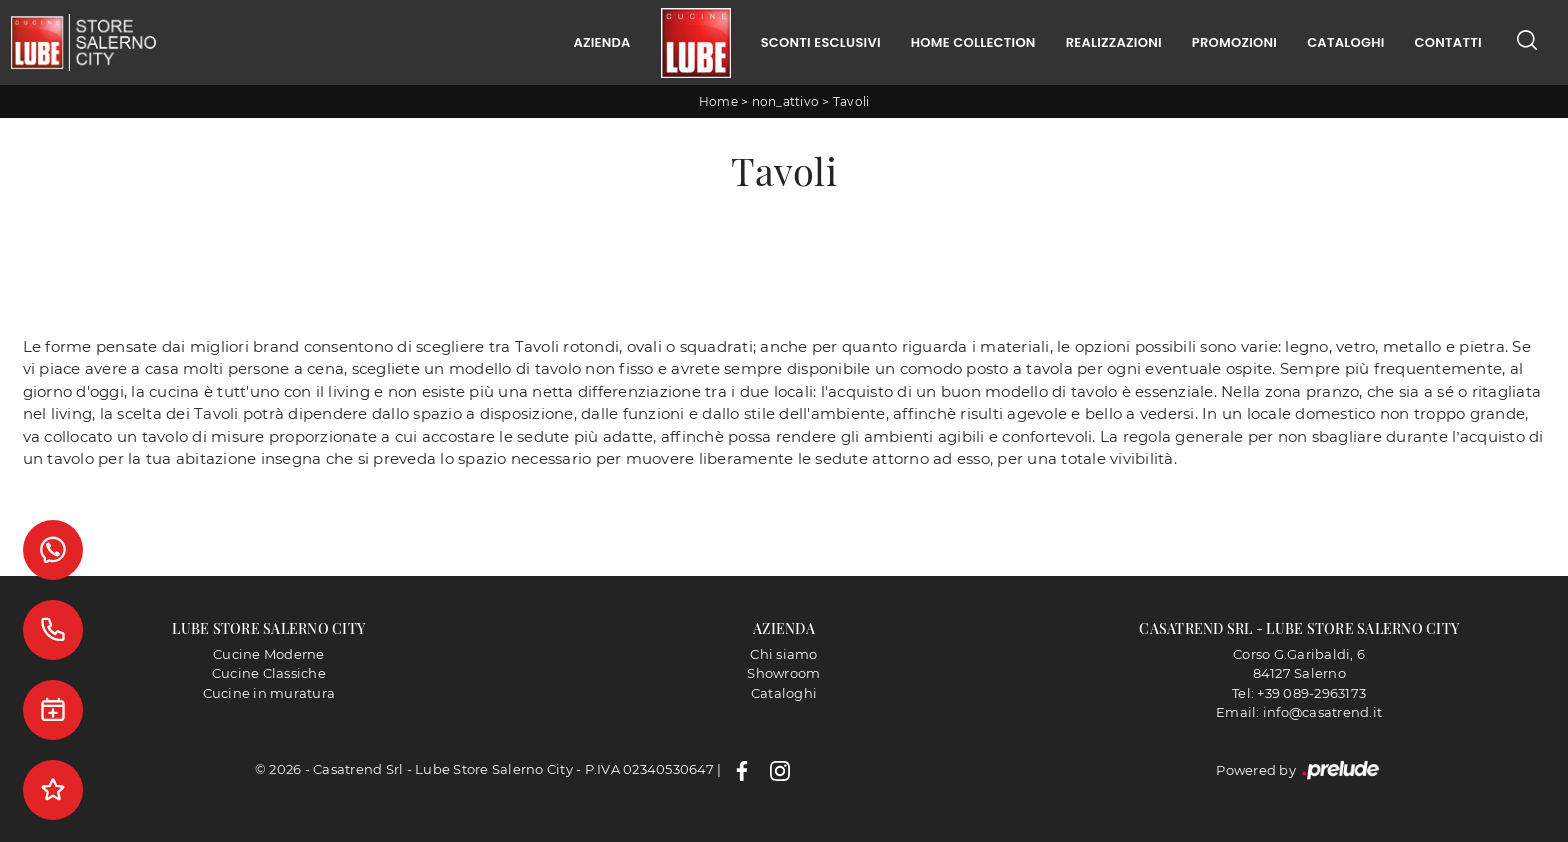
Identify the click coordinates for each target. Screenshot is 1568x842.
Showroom (783, 673)
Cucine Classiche (269, 673)
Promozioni (1234, 42)
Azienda (601, 42)
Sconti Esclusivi (821, 42)
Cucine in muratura (269, 693)
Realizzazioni (1114, 42)
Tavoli (851, 101)
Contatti (1448, 42)
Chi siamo (783, 654)
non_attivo (786, 101)
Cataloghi (1345, 42)
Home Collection (973, 42)
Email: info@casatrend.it (1299, 712)
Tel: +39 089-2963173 (1299, 693)
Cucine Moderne (269, 654)
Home (718, 101)
